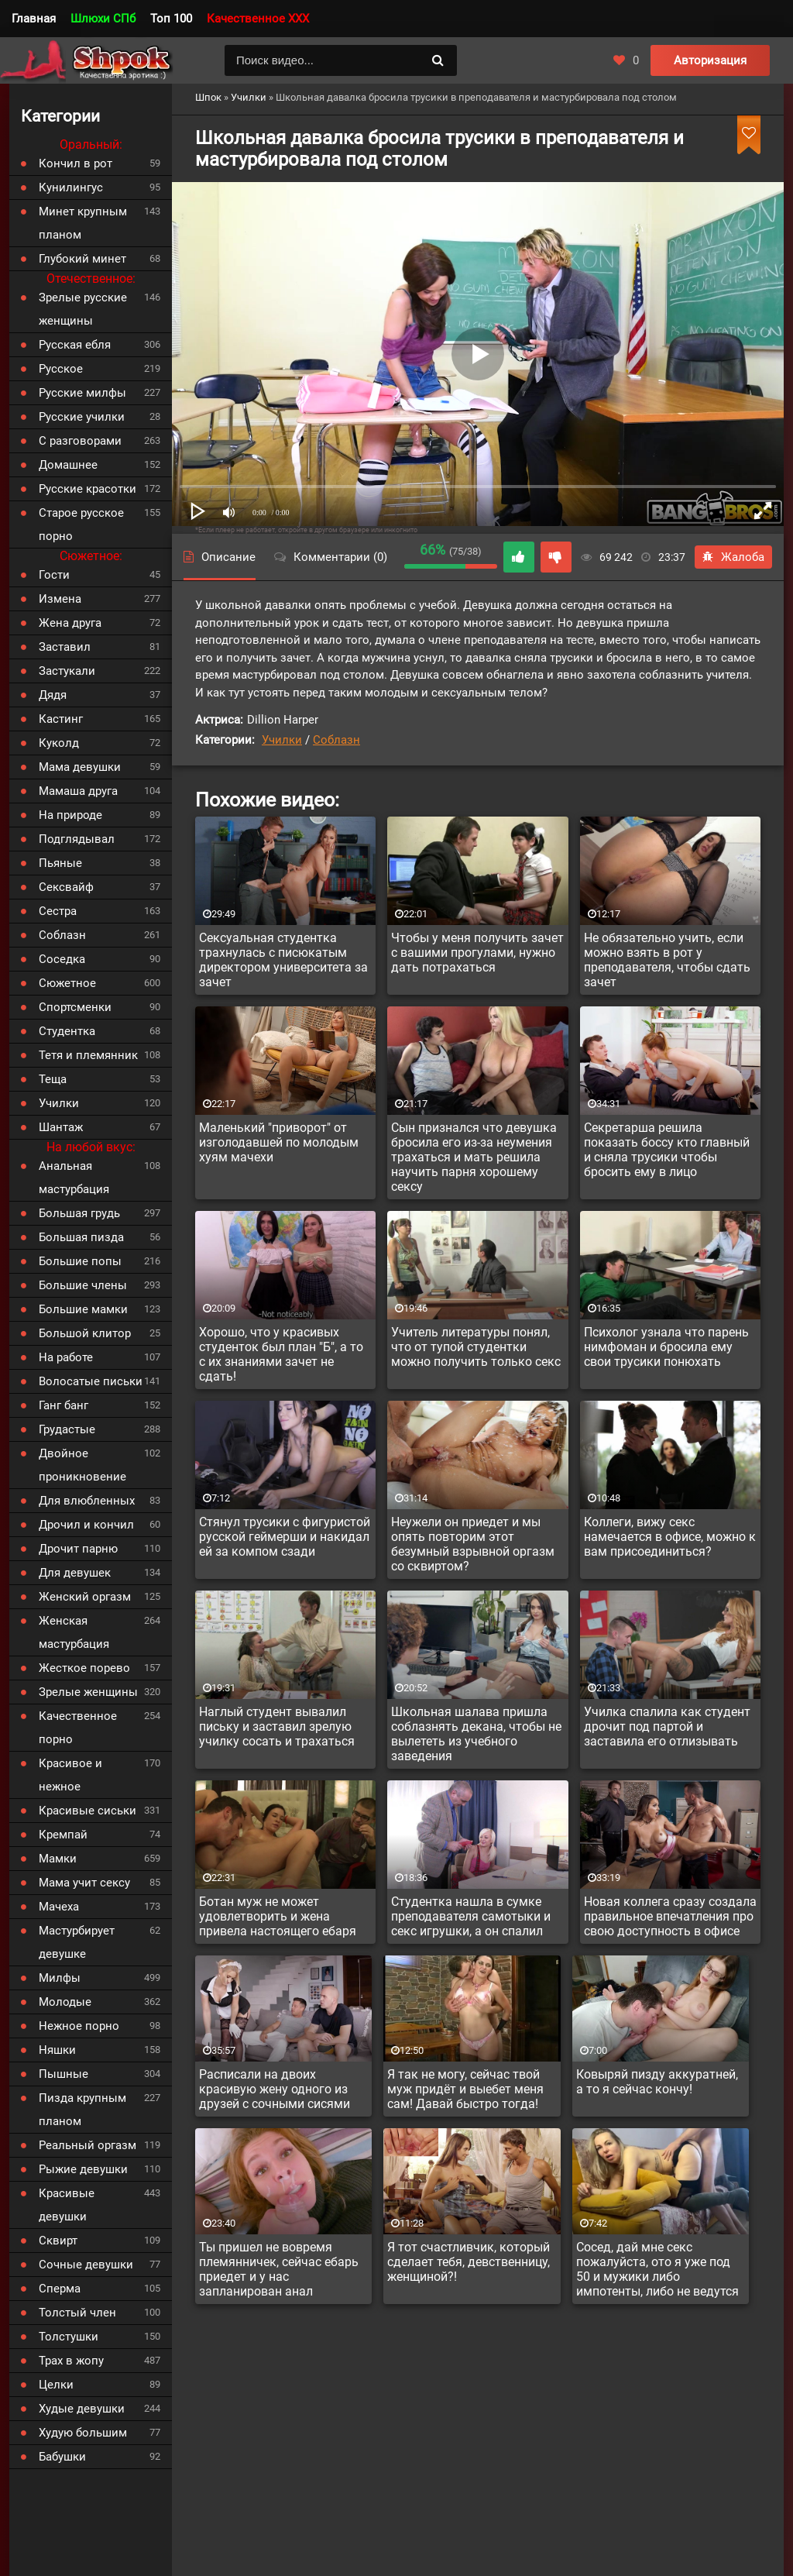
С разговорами (80, 441)
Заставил (65, 647)
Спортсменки (75, 1007)
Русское (61, 369)
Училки (282, 740)
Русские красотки (87, 489)
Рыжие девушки (83, 2169)
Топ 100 (171, 19)
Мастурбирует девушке (77, 1942)
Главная (34, 19)
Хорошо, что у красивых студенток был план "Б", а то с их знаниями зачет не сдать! (281, 1354)
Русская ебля (75, 345)
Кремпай (63, 1835)
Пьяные (60, 863)
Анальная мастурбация (74, 1177)
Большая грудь (79, 1213)
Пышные (63, 2074)
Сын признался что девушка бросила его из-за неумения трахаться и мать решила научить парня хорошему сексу (474, 1157)
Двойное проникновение (82, 1465)
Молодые (65, 2002)
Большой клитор (85, 1333)
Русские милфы (82, 393)
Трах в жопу (71, 2361)
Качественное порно (78, 1727)
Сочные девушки (86, 2265)
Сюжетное (67, 983)
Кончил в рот (75, 163)
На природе (70, 815)
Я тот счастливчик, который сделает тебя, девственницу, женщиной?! (468, 2262)
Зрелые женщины (88, 1692)
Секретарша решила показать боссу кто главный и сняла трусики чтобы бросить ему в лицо (667, 1149)
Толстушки (68, 2337)
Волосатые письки (90, 1381)
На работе (66, 1357)
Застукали (67, 671)
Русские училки (82, 417)
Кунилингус (71, 187)
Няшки (57, 2050)
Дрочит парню (78, 1549)
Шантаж (61, 1127)
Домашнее (68, 465)
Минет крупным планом (83, 223)
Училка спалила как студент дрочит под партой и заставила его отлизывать (667, 1726)
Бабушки (62, 2457)
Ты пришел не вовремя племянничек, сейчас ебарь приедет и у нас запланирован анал (279, 2269)
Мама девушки (80, 767)
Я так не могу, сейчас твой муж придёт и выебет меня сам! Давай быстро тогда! (465, 2089)
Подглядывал (77, 839)
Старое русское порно (81, 524)
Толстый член (77, 2313)
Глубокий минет (82, 259)
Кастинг (61, 719)
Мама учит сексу (84, 1883)
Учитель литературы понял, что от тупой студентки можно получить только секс (476, 1347)
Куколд (59, 743)
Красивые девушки (66, 2204)
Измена (60, 599)
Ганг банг (63, 1405)
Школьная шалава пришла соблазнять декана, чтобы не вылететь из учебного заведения (476, 1733)
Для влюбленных (87, 1501)
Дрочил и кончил (86, 1525)
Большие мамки (83, 1309)
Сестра (58, 911)
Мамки (58, 1859)
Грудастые (67, 1429)
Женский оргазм (85, 1597)
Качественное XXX (258, 19)
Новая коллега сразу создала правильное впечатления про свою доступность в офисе (670, 1916)
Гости (54, 575)
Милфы (60, 1978)
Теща (53, 1079)
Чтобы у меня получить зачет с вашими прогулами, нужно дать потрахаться (477, 952)
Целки (56, 2385)
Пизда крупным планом (82, 2109)
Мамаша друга (78, 791)
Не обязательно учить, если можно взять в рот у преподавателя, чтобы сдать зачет (667, 959)
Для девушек (75, 1573)
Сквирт (58, 2241)
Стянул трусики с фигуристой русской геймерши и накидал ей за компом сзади (284, 1537)
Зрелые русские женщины (83, 309)
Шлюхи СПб (103, 19)
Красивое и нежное (70, 1775)
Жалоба (733, 557)
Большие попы (80, 1261)
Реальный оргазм (87, 2145)
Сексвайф (66, 887)
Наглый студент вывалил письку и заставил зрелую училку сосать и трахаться (277, 1726)
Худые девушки (82, 2409)
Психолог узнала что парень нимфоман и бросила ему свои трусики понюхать (666, 1347)
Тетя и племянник (88, 1055)
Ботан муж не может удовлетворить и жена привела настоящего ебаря (277, 1916)
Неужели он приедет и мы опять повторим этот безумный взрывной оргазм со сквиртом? (472, 1544)
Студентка (67, 1031)
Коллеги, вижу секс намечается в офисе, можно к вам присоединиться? (670, 1537)
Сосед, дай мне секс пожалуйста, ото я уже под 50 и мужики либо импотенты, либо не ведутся (657, 2269)
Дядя (53, 695)
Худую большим (83, 2433)
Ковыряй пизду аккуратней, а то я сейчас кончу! (657, 2081)
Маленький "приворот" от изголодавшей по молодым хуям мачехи (279, 1142)
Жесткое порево (84, 1668)
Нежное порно (79, 2026)
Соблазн (336, 740)
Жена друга (70, 623)
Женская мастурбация (74, 1632)
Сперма (60, 2289)
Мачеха (59, 1907)
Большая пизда (81, 1237)
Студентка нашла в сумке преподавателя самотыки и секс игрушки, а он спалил (471, 1916)
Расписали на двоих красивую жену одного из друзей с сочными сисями (274, 2089)
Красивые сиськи (87, 1811)
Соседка (62, 959)
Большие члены (83, 1285)
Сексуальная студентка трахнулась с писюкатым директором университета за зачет (283, 959)
